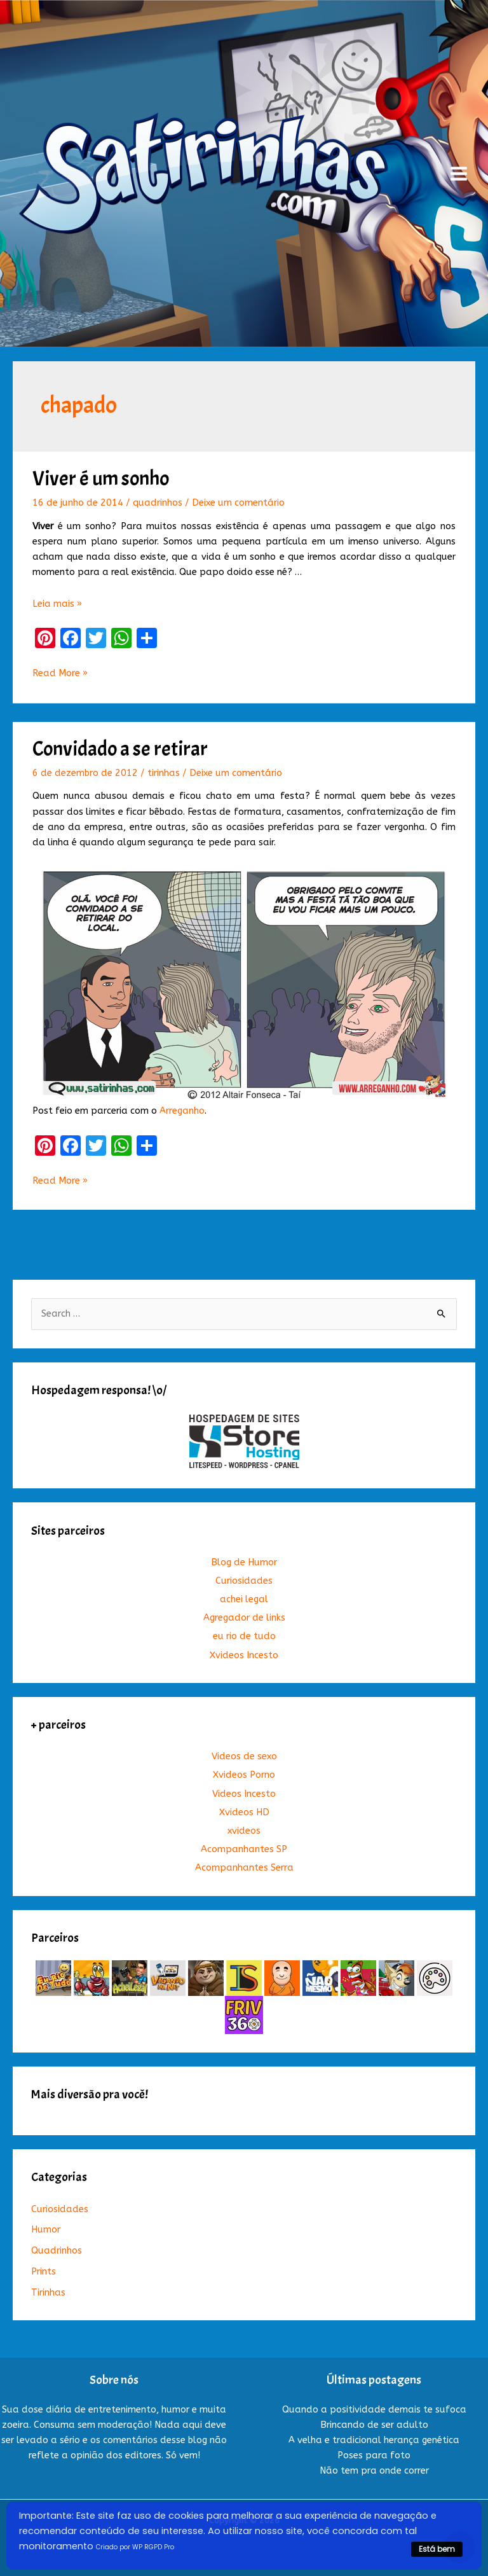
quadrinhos (157, 502)
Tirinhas (48, 2292)
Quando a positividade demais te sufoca (374, 2409)
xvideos (244, 1830)
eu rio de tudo (244, 1636)
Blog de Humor (244, 1562)
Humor (45, 2229)
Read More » (60, 673)
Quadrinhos (56, 2250)
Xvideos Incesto (244, 1655)
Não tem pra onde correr (374, 2470)
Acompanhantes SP (244, 1849)
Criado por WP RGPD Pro (135, 2547)
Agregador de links (244, 1617)
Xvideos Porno (244, 1774)
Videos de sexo (244, 1756)
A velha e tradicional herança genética (373, 2440)
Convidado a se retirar (120, 749)
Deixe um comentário (238, 502)
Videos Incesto (244, 1794)
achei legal (244, 1599)
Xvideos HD (244, 1812)
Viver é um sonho (100, 479)
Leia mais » (57, 604)
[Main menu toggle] (458, 173)
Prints (43, 2271)
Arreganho (182, 1110)
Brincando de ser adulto (374, 2425)
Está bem (437, 2549)
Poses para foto (373, 2455)
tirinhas (163, 773)
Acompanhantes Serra (244, 1867)
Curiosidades (244, 1580)
